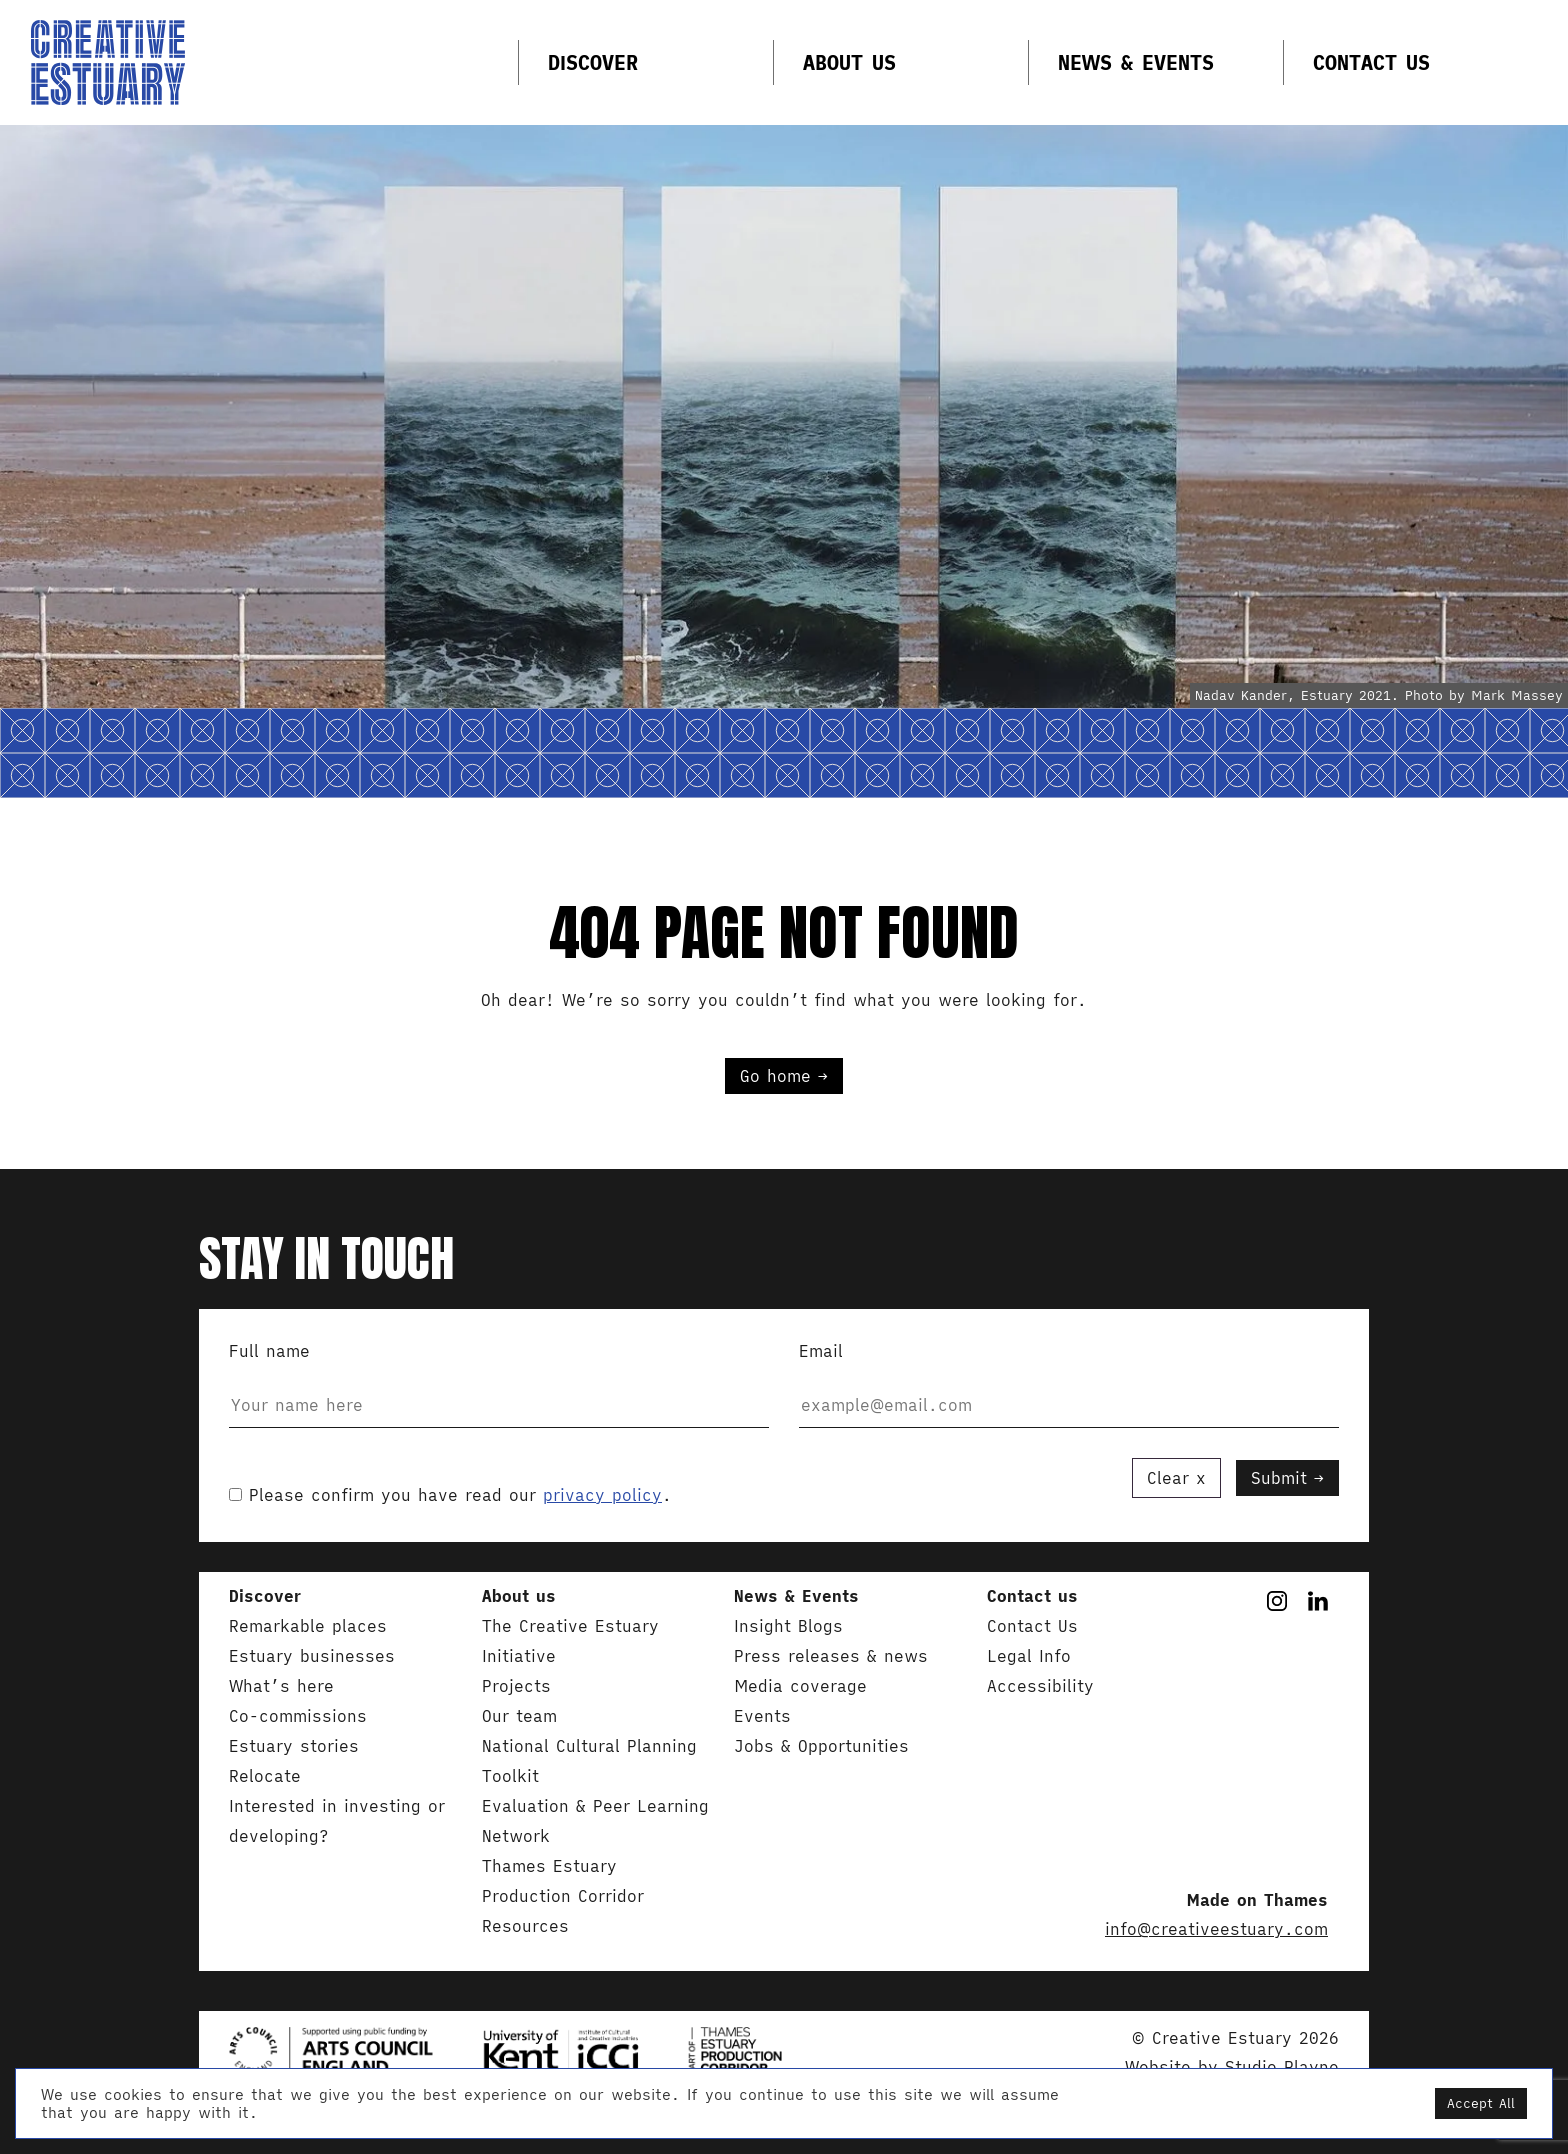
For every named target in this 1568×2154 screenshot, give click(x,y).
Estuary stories (294, 1746)
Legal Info (1029, 1656)
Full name (499, 1389)
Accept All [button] (1481, 2103)
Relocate (265, 1776)
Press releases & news (831, 1656)
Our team (519, 1716)
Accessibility (1040, 1686)
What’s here (281, 1686)
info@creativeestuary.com (1216, 1929)
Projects (516, 1686)
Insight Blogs (788, 1626)
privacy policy (602, 1495)
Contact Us (1371, 63)
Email (1069, 1389)
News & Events (1136, 63)
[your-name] (499, 1405)
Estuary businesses (312, 1656)
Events (762, 1716)
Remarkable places (308, 1626)
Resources (525, 1926)
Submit (1279, 1478)
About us (849, 63)
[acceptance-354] (235, 1494)
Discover (593, 63)
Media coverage (800, 1686)
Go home (775, 1076)
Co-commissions (298, 1716)
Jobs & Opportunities (821, 1746)
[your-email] (1069, 1405)
